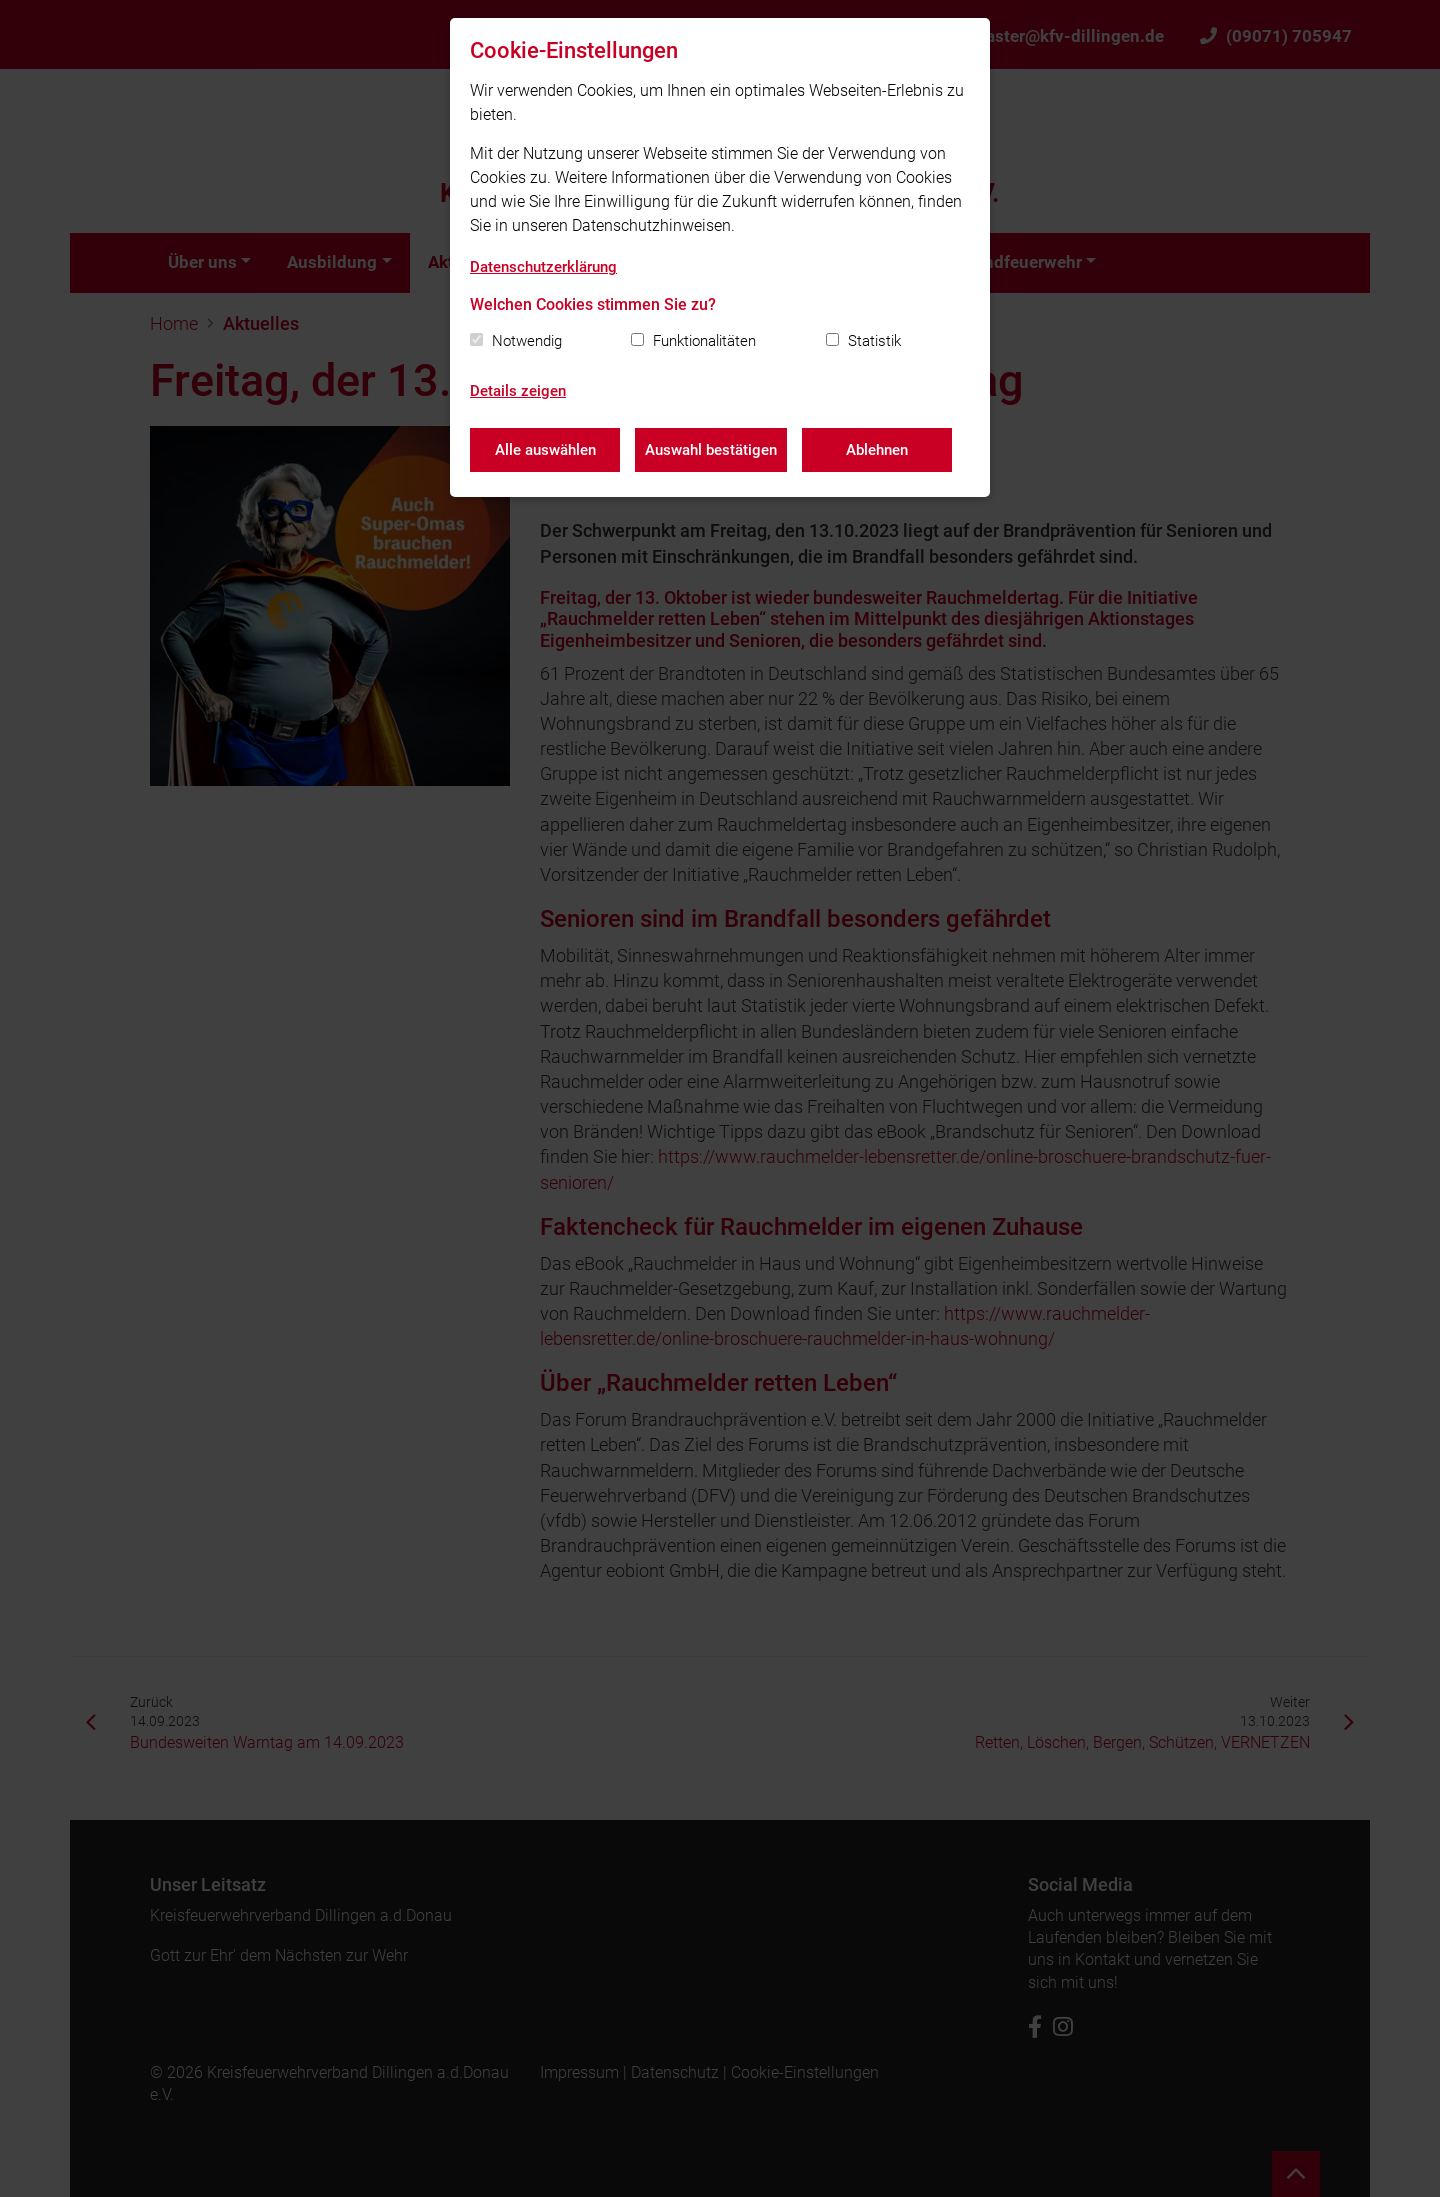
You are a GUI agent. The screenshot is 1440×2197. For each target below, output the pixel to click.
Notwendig (527, 341)
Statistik (874, 341)
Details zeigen (518, 391)
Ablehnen (877, 450)
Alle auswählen (545, 450)
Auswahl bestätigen (711, 450)
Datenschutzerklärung (543, 267)
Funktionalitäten (704, 341)
